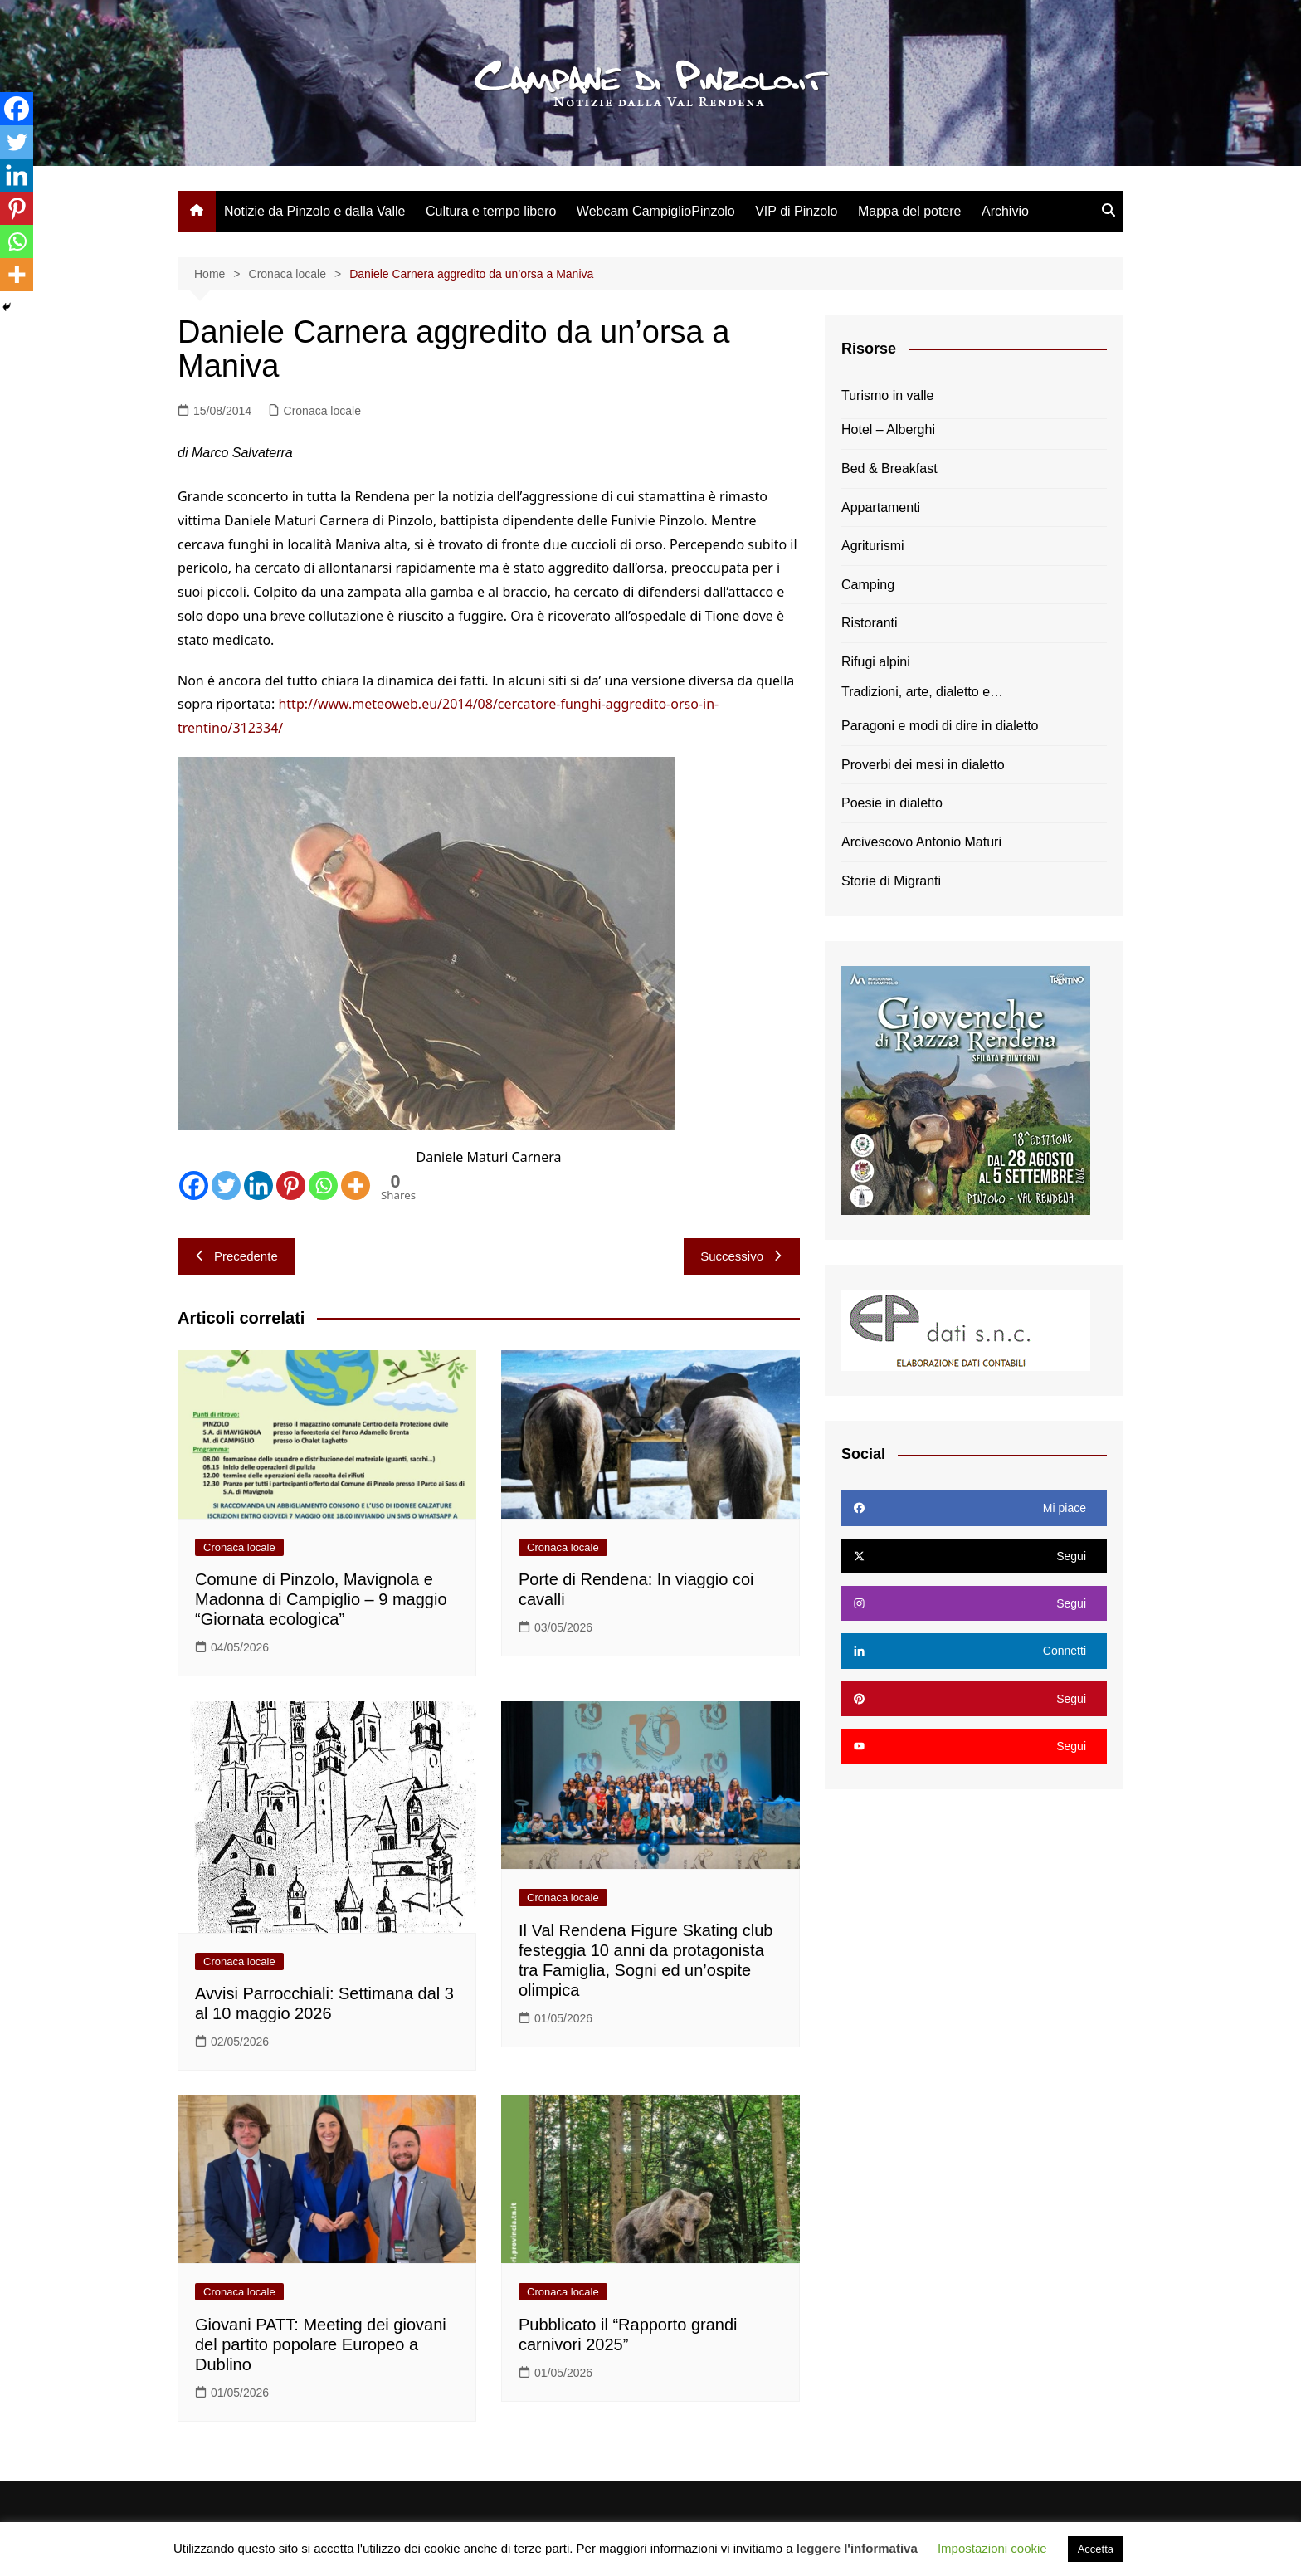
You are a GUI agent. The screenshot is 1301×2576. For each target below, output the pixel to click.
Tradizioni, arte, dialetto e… (922, 692)
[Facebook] (193, 1185)
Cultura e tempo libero (491, 211)
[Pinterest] (290, 1185)
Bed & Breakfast (889, 468)
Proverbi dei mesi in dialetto (923, 765)
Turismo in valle (887, 395)
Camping (867, 585)
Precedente (236, 1256)
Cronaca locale (322, 410)
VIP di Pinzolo (796, 211)
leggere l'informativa (857, 2548)
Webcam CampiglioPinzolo (656, 211)
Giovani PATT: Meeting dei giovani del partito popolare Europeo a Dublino (320, 2344)
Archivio (1005, 211)
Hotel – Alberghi (888, 429)
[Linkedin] (258, 1185)
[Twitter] (226, 1185)
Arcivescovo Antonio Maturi (921, 842)
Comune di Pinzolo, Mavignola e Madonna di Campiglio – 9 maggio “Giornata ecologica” (321, 1599)
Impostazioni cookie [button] (992, 2548)
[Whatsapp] (323, 1185)
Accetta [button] (1095, 2549)
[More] (355, 1185)
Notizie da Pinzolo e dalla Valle (315, 211)
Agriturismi (872, 546)
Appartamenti (880, 507)
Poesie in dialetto (892, 803)
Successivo (741, 1256)
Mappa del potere (910, 211)
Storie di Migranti (891, 881)
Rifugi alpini (875, 662)
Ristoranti (869, 623)
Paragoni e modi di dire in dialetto (939, 726)
